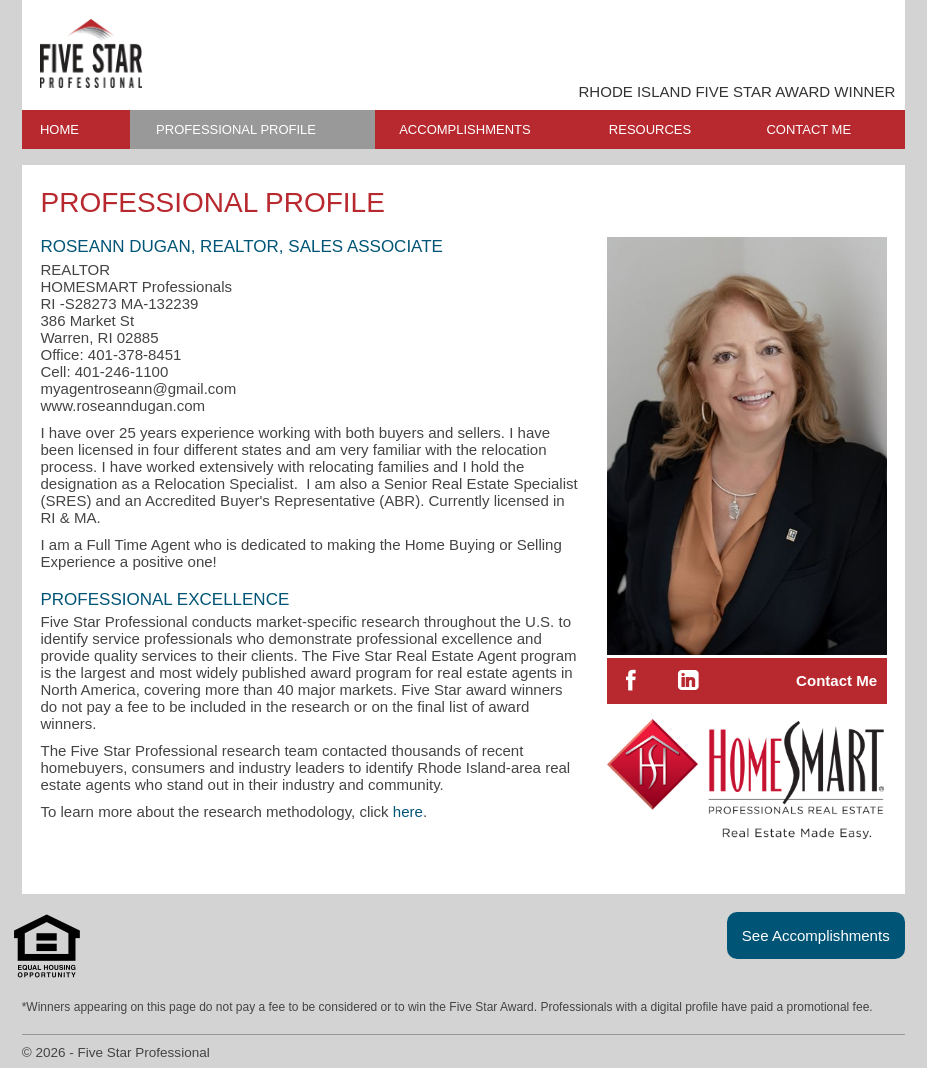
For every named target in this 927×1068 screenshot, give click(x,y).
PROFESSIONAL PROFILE (236, 129)
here (408, 811)
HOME (59, 129)
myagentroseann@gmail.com (138, 388)
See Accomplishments (816, 935)
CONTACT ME (808, 129)
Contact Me (836, 680)
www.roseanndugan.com (122, 405)
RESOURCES (650, 129)
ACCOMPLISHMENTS (464, 129)
